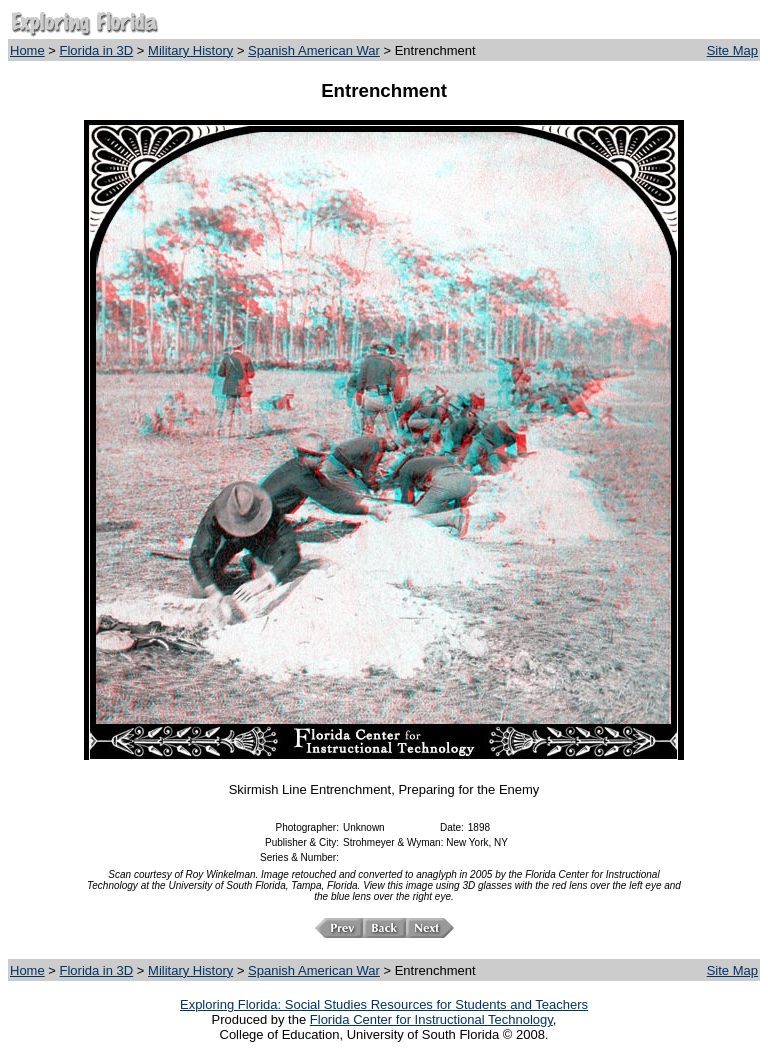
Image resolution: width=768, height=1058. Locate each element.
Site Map (732, 50)
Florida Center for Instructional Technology (431, 1019)
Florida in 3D (97, 50)
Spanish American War (314, 50)
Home (27, 50)
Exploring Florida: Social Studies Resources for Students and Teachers (384, 1004)
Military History (190, 50)
